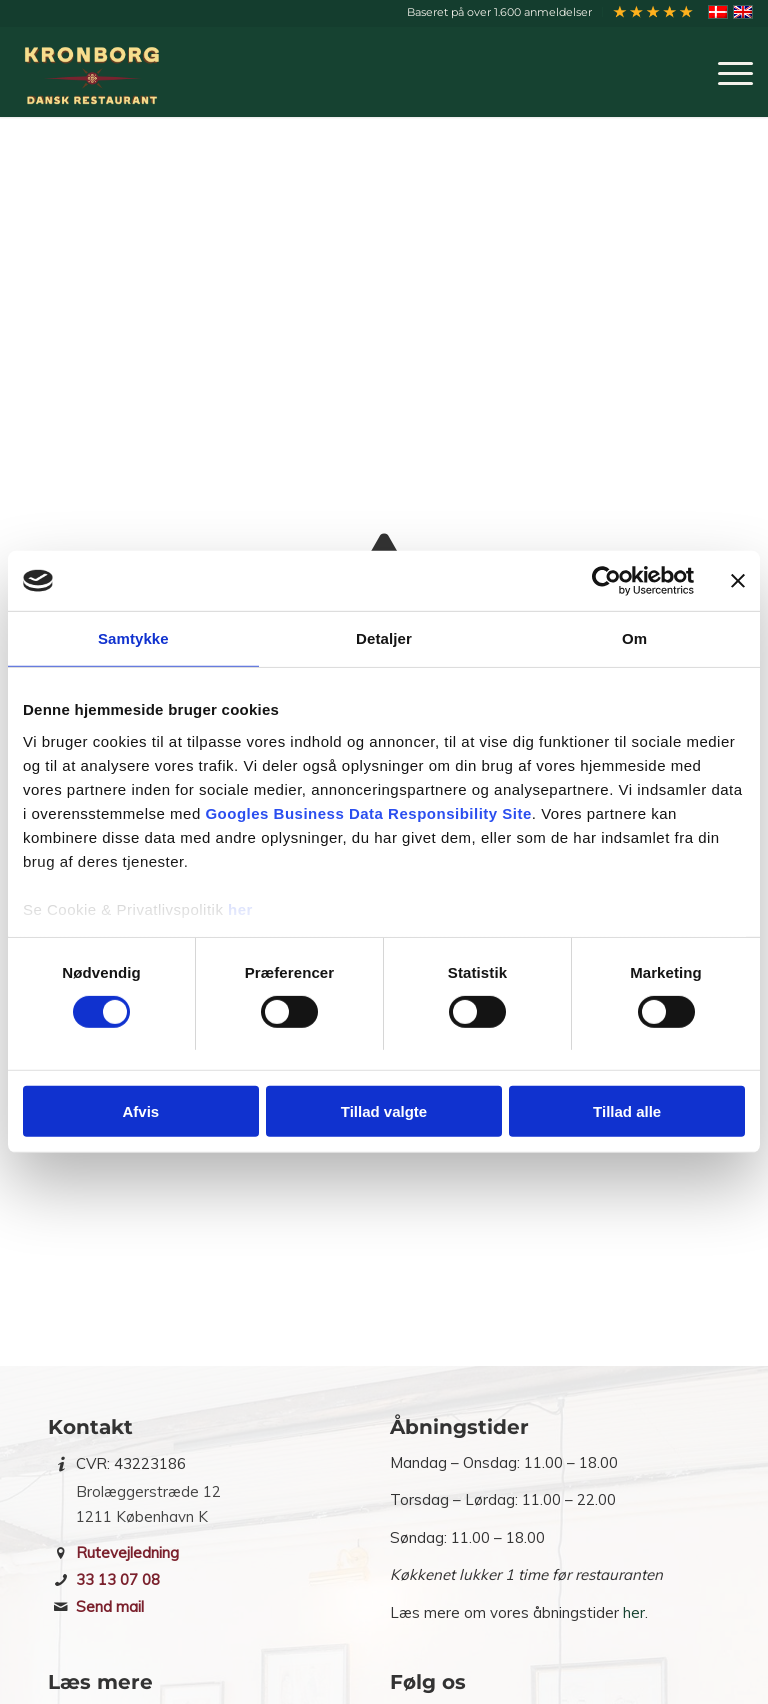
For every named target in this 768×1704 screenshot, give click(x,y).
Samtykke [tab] (133, 638)
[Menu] (725, 72)
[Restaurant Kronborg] (96, 72)
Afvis (140, 1111)
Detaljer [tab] (384, 638)
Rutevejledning (127, 1552)
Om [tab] (634, 638)
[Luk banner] (738, 581)
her (240, 908)
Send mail (110, 1606)
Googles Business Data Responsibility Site (368, 812)
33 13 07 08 (118, 1579)
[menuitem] (500, 12)
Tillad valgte (384, 1111)
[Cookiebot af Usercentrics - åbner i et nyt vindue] (606, 581)
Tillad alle (627, 1111)
